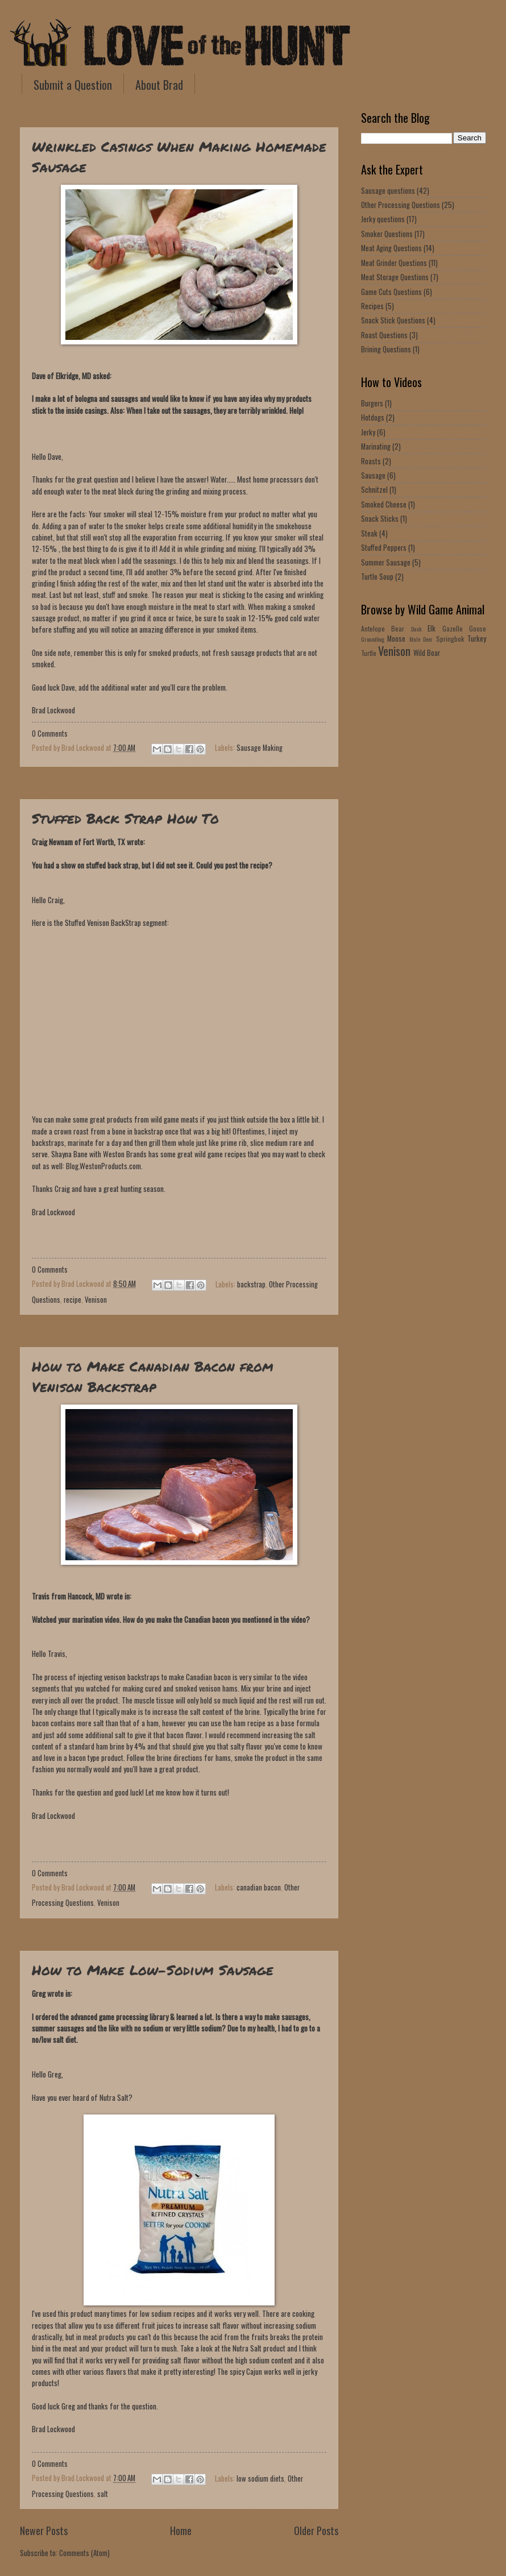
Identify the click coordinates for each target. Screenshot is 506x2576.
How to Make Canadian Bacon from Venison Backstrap (152, 1376)
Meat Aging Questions (391, 248)
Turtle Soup (377, 576)
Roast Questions (384, 335)
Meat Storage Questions (395, 277)
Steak (369, 533)
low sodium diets (260, 2478)
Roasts (371, 461)
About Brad (159, 84)
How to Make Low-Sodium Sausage (152, 1970)
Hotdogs (372, 417)
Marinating (376, 446)
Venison (96, 1299)
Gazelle (452, 628)
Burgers (372, 403)
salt (102, 2493)
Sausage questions (388, 190)
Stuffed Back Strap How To (125, 818)
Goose (477, 628)
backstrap (251, 1283)
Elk (432, 628)
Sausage (373, 475)
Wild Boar (426, 652)
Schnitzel (374, 489)
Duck (416, 629)
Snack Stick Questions (393, 320)
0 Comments (50, 733)
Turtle (368, 653)
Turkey (476, 638)
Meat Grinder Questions (394, 262)
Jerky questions (383, 219)
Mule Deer (421, 639)
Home (181, 2530)
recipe (72, 1299)
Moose (396, 638)
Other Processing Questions (400, 205)
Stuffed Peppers (384, 547)
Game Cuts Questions (391, 291)
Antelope (373, 628)
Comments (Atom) (84, 2553)
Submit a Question (73, 84)
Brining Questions (386, 349)
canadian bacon (259, 1887)
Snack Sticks (380, 518)
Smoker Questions (387, 233)
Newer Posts (44, 2530)
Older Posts (316, 2530)
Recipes (372, 306)
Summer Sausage (385, 562)
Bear (397, 628)
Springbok (450, 638)
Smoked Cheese (384, 504)
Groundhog (372, 639)
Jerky (368, 432)
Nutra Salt (113, 2097)
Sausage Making (260, 747)
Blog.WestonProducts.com (103, 1165)
